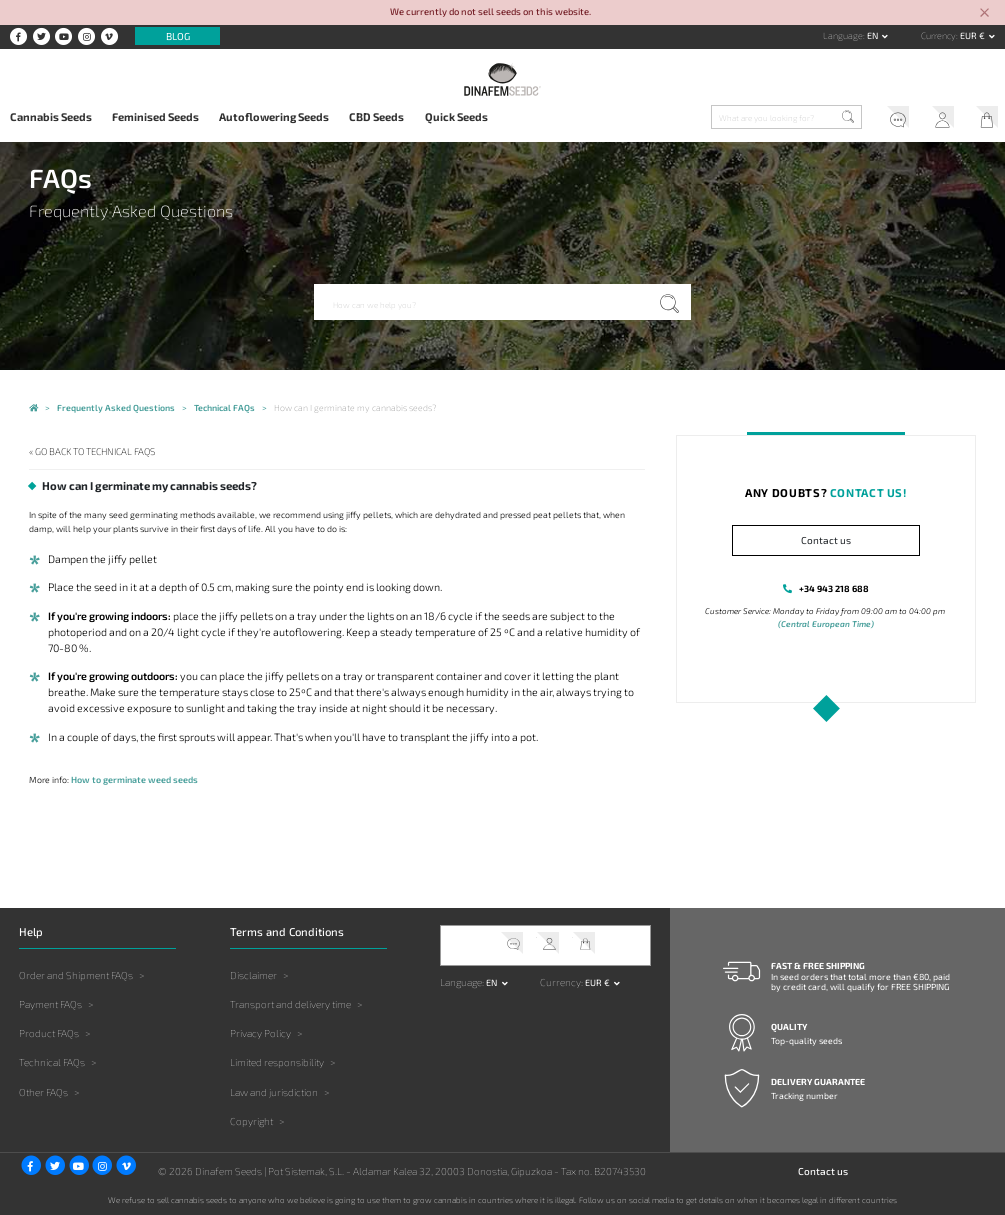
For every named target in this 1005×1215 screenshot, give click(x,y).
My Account (937, 119)
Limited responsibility (277, 1062)
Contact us (826, 540)
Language (843, 35)
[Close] (985, 13)
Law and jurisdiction (274, 1091)
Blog (178, 36)
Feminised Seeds (155, 116)
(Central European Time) (826, 624)
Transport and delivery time (290, 1004)
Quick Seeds (456, 116)
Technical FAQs (52, 1062)
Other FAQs (43, 1091)
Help (891, 119)
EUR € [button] (973, 35)
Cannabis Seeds (51, 116)
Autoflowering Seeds (274, 116)
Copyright (251, 1120)
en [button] (873, 35)
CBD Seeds (376, 116)
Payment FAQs (50, 1004)
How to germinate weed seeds (133, 779)
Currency (938, 35)
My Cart (982, 119)
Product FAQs (49, 1033)
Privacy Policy (260, 1033)
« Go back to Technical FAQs (92, 451)
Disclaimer (253, 975)
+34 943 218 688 (833, 588)
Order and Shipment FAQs (76, 975)
